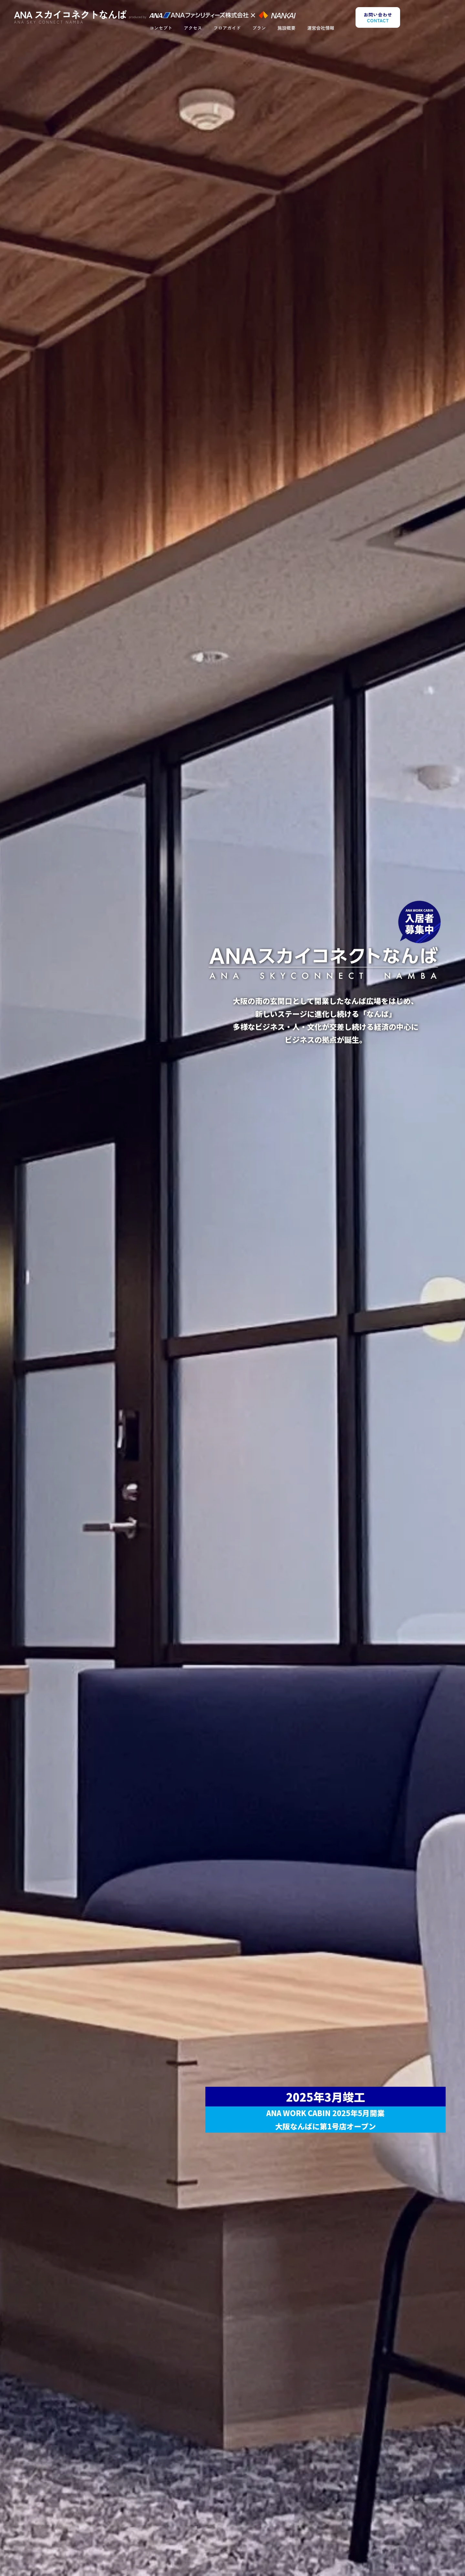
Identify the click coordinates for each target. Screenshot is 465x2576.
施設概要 (286, 29)
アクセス (193, 29)
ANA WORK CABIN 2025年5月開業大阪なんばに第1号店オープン (325, 2119)
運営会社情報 (320, 29)
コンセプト (161, 29)
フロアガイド (227, 29)
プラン (259, 29)
